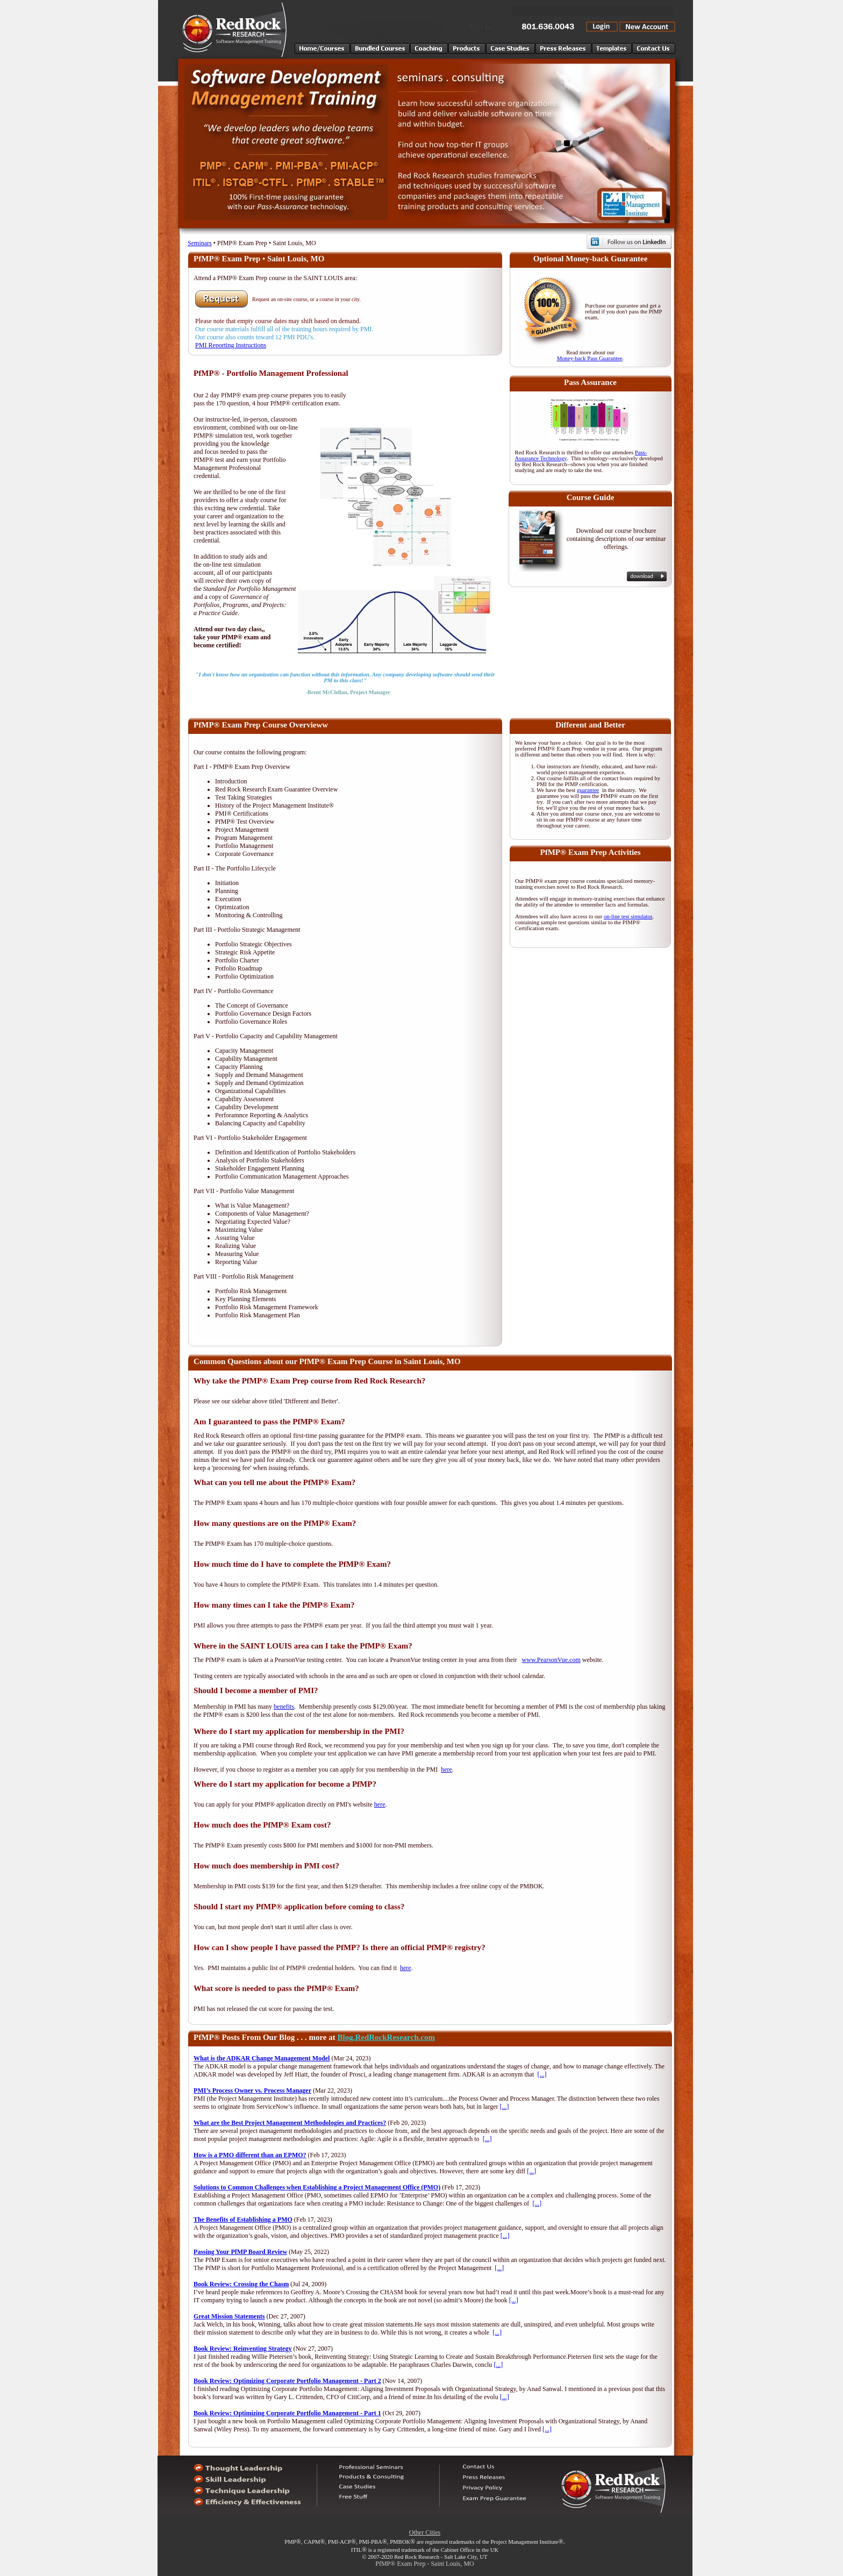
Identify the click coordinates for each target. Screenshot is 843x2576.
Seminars (200, 243)
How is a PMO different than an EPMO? (250, 2155)
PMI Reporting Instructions (230, 345)
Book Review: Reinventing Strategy (242, 2348)
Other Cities (424, 2532)
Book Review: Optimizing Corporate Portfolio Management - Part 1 (287, 2413)
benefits (284, 1706)
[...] (541, 2074)
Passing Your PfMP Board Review (240, 2252)
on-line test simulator (628, 916)
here (446, 1769)
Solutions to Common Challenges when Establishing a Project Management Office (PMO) (317, 2187)
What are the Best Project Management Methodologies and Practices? (290, 2123)
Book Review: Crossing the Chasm (241, 2284)
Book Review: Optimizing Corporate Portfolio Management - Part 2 (287, 2381)
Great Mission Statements (229, 2316)
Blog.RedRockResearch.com (386, 2037)
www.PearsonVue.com (551, 1660)
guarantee (588, 790)
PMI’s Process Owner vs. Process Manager (252, 2090)
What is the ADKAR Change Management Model (262, 2058)
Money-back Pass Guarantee (590, 358)
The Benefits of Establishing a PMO (243, 2219)
